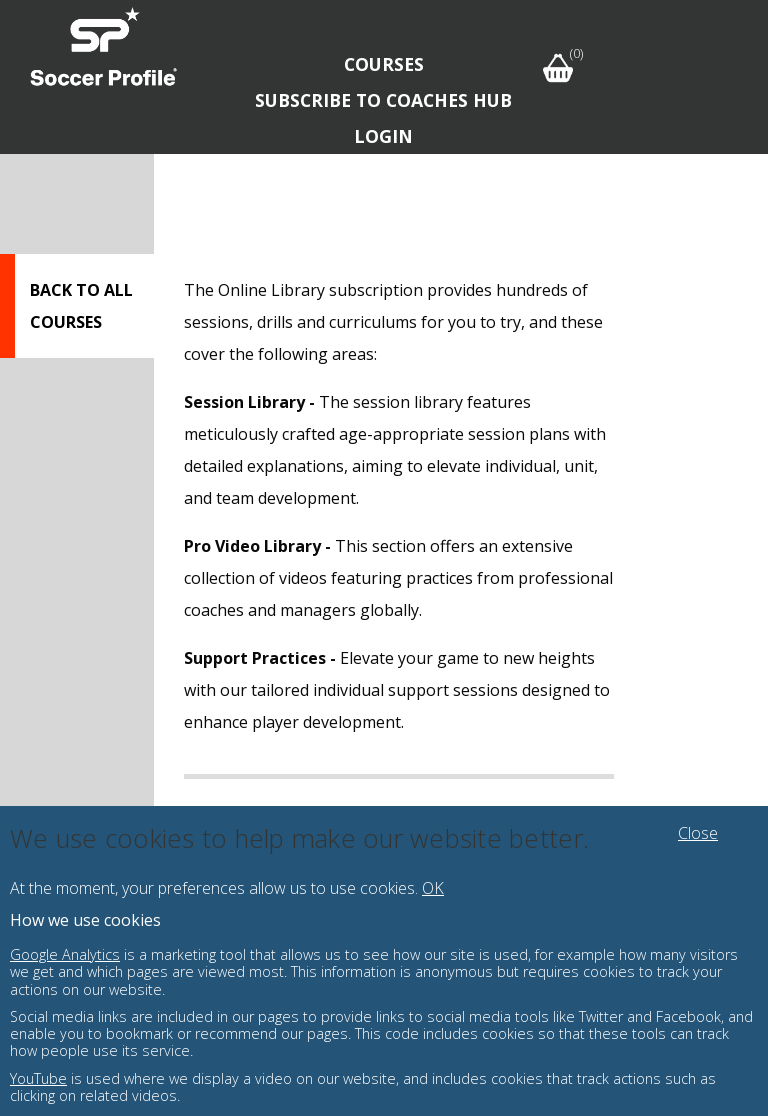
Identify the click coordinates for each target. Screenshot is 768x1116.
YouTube (38, 1078)
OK (433, 888)
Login (383, 136)
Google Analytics (65, 954)
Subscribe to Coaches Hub (383, 100)
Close (698, 833)
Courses (384, 64)
